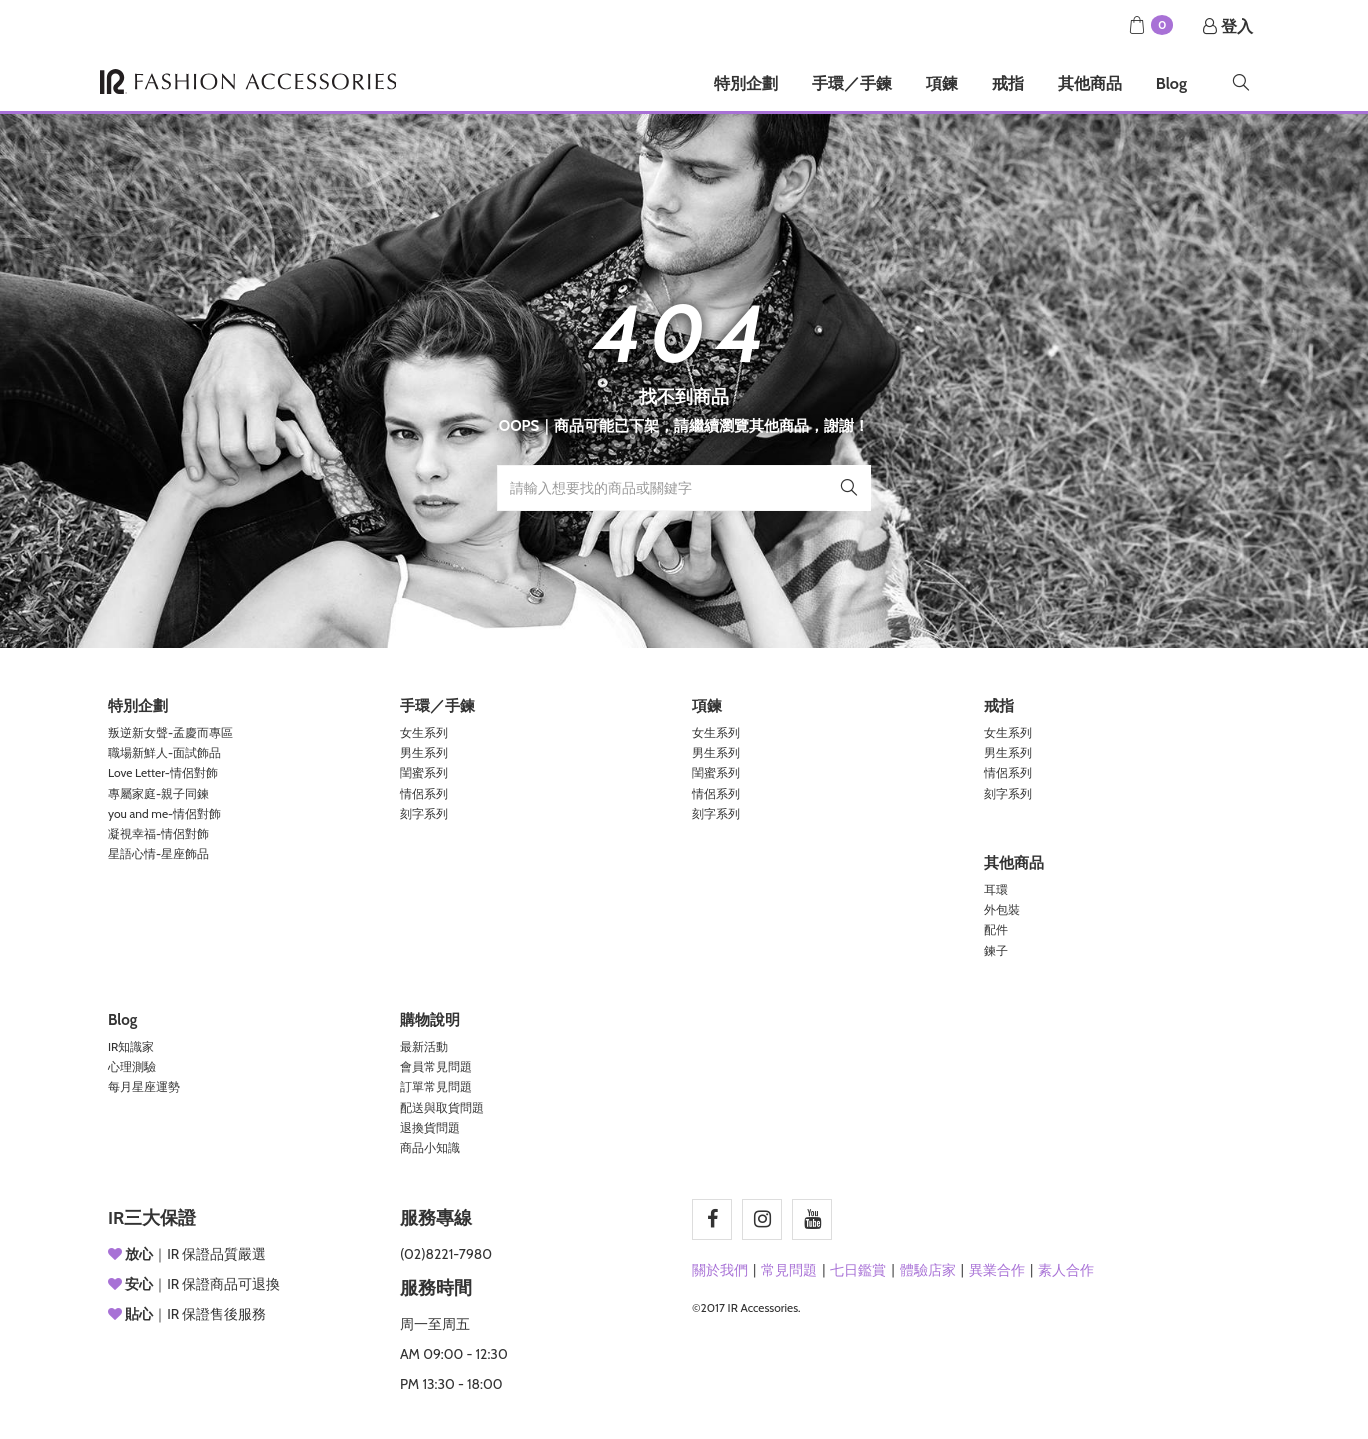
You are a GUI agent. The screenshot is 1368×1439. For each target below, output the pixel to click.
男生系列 (424, 752)
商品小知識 (430, 1147)
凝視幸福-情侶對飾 (158, 833)
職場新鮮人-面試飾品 (164, 752)
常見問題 (789, 1270)
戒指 (1008, 83)
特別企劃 (746, 83)
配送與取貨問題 (442, 1107)
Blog (1171, 83)
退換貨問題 (430, 1127)
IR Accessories (248, 81)
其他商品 (1090, 83)
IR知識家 (131, 1046)
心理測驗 (132, 1066)
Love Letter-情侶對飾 (163, 772)
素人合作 (1066, 1270)
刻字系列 (424, 813)
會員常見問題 (436, 1066)
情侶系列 (424, 793)
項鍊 (942, 83)
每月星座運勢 (144, 1086)
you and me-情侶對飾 (164, 813)
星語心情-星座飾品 (158, 853)
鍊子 (996, 950)
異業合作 (997, 1270)
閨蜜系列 (424, 772)
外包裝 (1002, 909)
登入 (1228, 26)
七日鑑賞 (858, 1270)
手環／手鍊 (852, 83)
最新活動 (424, 1046)
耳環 (996, 889)
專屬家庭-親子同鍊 (158, 793)
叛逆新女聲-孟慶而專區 (170, 732)
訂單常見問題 (436, 1086)
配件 (996, 929)
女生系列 (424, 732)
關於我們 (720, 1270)
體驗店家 (928, 1270)
